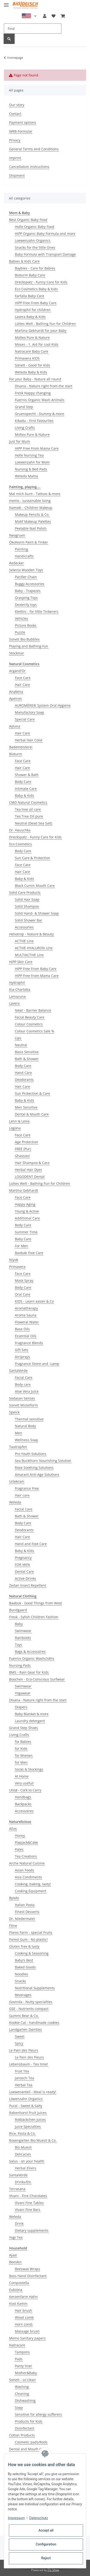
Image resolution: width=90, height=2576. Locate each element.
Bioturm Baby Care (30, 275)
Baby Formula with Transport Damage (45, 254)
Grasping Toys (26, 597)
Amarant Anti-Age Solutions (37, 1474)
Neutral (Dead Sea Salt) (33, 823)
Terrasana (17, 2189)
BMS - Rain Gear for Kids (29, 1672)
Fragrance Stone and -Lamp (37, 1363)
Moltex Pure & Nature (32, 337)
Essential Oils (25, 1336)
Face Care (22, 677)
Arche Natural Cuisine (27, 1863)
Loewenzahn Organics (32, 240)
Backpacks (23, 1804)
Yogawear (22, 1693)
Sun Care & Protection (32, 858)
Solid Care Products (25, 892)
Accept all (45, 2530)
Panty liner (23, 2366)
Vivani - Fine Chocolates (28, 2195)
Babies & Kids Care (24, 261)
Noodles (21, 1974)
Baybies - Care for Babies (35, 268)
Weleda (15, 1502)
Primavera (17, 1266)
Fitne (13, 1925)
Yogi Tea (16, 2237)
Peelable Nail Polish (31, 528)
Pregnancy (23, 1557)
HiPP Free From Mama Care (37, 448)
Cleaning (22, 2393)
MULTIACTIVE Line (29, 955)
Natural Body (25, 1426)
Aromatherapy (26, 1308)
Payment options (22, 122)
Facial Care (23, 1377)
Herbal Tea (23, 2085)
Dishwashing (25, 2400)
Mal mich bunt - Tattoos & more (34, 493)
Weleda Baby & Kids (31, 372)
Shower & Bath (27, 774)
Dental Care (24, 1571)
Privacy (14, 140)
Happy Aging (25, 1204)
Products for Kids (28, 2421)
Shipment (17, 175)
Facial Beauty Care (29, 1017)
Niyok (13, 1259)
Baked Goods (25, 1967)
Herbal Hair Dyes (28, 1169)
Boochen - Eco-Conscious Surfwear (37, 1679)
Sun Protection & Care (32, 1093)
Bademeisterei (20, 747)
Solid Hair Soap (27, 899)
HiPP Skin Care (20, 961)
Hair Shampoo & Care (32, 1162)
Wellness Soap (26, 1440)
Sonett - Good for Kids (32, 365)
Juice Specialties (28, 2126)
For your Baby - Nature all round (35, 379)
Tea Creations (26, 1856)
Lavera (14, 1003)
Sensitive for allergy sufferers (38, 2414)
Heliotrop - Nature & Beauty (31, 934)
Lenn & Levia (19, 1121)
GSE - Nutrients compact (28, 2008)
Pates (19, 1849)
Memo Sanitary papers (27, 2338)
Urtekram (16, 1481)
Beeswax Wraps (27, 2269)
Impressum (16, 2518)
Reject (46, 2558)
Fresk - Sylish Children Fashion (33, 1617)
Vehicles (21, 618)
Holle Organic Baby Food (34, 226)
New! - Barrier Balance (33, 1010)
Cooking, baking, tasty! (33, 1884)
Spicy (19, 2043)
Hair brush (23, 2310)
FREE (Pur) (23, 1149)
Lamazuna (17, 996)
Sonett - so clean (22, 2379)
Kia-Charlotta (19, 989)
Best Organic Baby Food (28, 219)
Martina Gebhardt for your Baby (40, 330)
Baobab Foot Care (29, 1252)
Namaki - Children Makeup (30, 507)
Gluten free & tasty (24, 1946)
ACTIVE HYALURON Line (34, 948)
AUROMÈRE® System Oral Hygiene (43, 705)
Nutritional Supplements (35, 1988)
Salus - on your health (26, 2161)
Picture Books (25, 625)
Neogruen (17, 535)
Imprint (15, 158)
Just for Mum (19, 441)
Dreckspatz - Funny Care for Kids (41, 282)
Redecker (16, 563)
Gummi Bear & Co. (24, 2015)
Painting (21, 549)
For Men (21, 1246)
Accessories (24, 927)
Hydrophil (17, 982)
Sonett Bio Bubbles (24, 639)
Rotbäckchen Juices (30, 2119)
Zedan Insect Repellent (27, 1585)
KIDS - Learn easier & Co (34, 1301)
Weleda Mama (26, 476)
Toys (18, 1644)
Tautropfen (18, 1446)
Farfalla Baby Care (29, 296)
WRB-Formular (20, 131)
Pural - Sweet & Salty (25, 2105)
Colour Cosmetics (29, 1024)
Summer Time (26, 1232)
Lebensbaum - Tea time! (28, 2064)
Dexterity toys (26, 604)
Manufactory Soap (29, 712)
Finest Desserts (27, 1911)
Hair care (22, 1495)
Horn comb (24, 2324)
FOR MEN (22, 1564)
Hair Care (22, 684)
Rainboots (23, 1637)
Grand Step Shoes (23, 1727)
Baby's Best (24, 1960)
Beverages (23, 1995)
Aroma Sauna (25, 1315)
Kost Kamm (18, 2303)
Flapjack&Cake (26, 1842)
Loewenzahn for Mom (32, 462)
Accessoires (24, 1811)
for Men (21, 1762)
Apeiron (15, 698)
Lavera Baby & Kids (30, 316)
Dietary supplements (31, 2230)
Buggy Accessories (29, 584)
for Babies (23, 1741)
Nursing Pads (20, 1665)
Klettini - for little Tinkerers (36, 611)
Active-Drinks (25, 1578)
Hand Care (23, 1072)
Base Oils (22, 1329)
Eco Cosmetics (20, 844)
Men (18, 1433)
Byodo (14, 1898)
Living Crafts (25, 427)
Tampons (22, 2352)
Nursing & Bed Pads (31, 469)
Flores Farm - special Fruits (30, 1932)
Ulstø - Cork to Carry (25, 1790)
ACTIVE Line (24, 941)
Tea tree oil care (28, 809)
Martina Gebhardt (23, 1190)
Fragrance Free (27, 1488)
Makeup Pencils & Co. (32, 514)
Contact (15, 113)
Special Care (25, 719)
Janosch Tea (24, 2078)
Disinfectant (24, 2428)
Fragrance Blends (29, 1343)
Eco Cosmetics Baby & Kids (36, 289)
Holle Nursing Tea (29, 455)
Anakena (16, 691)
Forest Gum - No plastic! (28, 1939)
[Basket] (63, 16)
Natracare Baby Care (31, 351)
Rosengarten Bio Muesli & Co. (33, 2140)
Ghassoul (22, 1155)
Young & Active (27, 1211)
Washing (22, 2386)
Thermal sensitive (29, 1419)
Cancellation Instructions (29, 166)
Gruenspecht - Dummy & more (39, 413)
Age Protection (26, 1142)
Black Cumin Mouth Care (35, 885)
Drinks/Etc (23, 2182)
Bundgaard (18, 1610)
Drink (19, 2223)
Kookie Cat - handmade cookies (34, 2022)
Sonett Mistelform (23, 1405)
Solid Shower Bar (28, 920)
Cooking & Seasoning (31, 1953)
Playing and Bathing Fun (28, 646)
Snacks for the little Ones (35, 247)
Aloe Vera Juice (27, 1391)
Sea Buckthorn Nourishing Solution (43, 1460)
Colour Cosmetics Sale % (34, 1031)
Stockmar (16, 653)
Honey (20, 1835)
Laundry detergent (30, 1721)
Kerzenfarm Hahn (23, 2296)
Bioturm (15, 754)
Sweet (19, 2036)
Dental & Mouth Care (32, 1114)
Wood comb (24, 2317)
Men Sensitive (26, 1107)
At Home (22, 1776)
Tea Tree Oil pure (29, 816)
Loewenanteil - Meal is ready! (32, 2092)
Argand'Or (17, 670)
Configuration (46, 2544)
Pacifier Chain (26, 577)
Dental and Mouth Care (28, 2449)
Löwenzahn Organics (26, 2098)
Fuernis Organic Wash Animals (39, 400)
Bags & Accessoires (30, 1651)
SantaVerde (18, 1370)
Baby (19, 1624)
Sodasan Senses (22, 1398)
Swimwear (23, 1630)
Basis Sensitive (27, 1052)
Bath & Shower (27, 1058)
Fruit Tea (22, 2071)
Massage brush (27, 2331)
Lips (18, 1038)
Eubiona (15, 2289)
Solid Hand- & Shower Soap (37, 913)
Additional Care (27, 1218)
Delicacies (23, 2154)
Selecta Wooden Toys (26, 570)
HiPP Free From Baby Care (35, 303)
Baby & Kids (24, 795)
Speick (14, 1412)
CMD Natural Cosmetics (28, 802)
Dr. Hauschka (19, 830)
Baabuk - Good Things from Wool (35, 1603)
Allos (13, 1828)
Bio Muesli (23, 2147)
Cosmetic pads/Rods (31, 2442)
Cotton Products (22, 2435)
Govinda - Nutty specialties (30, 2001)
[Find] (32, 28)
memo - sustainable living (30, 500)
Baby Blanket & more (31, 1714)
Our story (16, 104)
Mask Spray (24, 1280)
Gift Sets (21, 1349)
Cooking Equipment (30, 1891)
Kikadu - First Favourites (34, 420)
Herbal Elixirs (25, 2168)
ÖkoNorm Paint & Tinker (28, 542)
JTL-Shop (53, 2570)
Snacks (20, 1981)
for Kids (21, 1748)
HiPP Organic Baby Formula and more (45, 233)
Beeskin (15, 2262)
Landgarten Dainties (25, 2029)
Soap (19, 2407)
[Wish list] (53, 16)
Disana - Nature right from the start (43, 386)
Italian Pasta (25, 1904)
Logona (15, 1128)
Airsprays (22, 1356)
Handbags (23, 1797)
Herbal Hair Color (29, 740)
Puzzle (20, 632)
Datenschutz (38, 2518)
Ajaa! (13, 2255)
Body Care (23, 781)
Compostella (19, 2282)
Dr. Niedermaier (22, 1918)
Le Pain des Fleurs (23, 2050)
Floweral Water (27, 1322)
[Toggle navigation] (6, 3)
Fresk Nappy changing (33, 393)
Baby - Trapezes (28, 590)
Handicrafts (24, 556)
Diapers (21, 1707)
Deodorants (24, 1079)
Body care (23, 1384)
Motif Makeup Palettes (33, 521)
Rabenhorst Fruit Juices (28, 2112)
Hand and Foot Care (31, 1543)
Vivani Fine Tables (29, 2202)
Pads (19, 2359)
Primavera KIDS (27, 358)
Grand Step (24, 406)
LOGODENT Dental (30, 1176)
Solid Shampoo (27, 906)
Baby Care (23, 1239)
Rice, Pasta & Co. (22, 2133)
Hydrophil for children (33, 309)
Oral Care (22, 1294)
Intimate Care (26, 788)
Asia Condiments (28, 1877)
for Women (24, 1755)
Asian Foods (24, 1870)
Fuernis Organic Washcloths (31, 1658)
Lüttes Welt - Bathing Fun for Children (45, 323)
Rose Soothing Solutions (34, 1467)
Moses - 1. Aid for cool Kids (36, 344)
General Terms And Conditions (34, 149)
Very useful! (24, 1783)
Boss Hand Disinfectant (28, 2276)
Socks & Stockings (29, 1769)
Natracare (17, 2345)
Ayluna (14, 726)
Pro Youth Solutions (30, 1453)
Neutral (21, 1045)
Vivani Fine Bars (27, 2209)
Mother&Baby (26, 2373)
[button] (44, 16)
